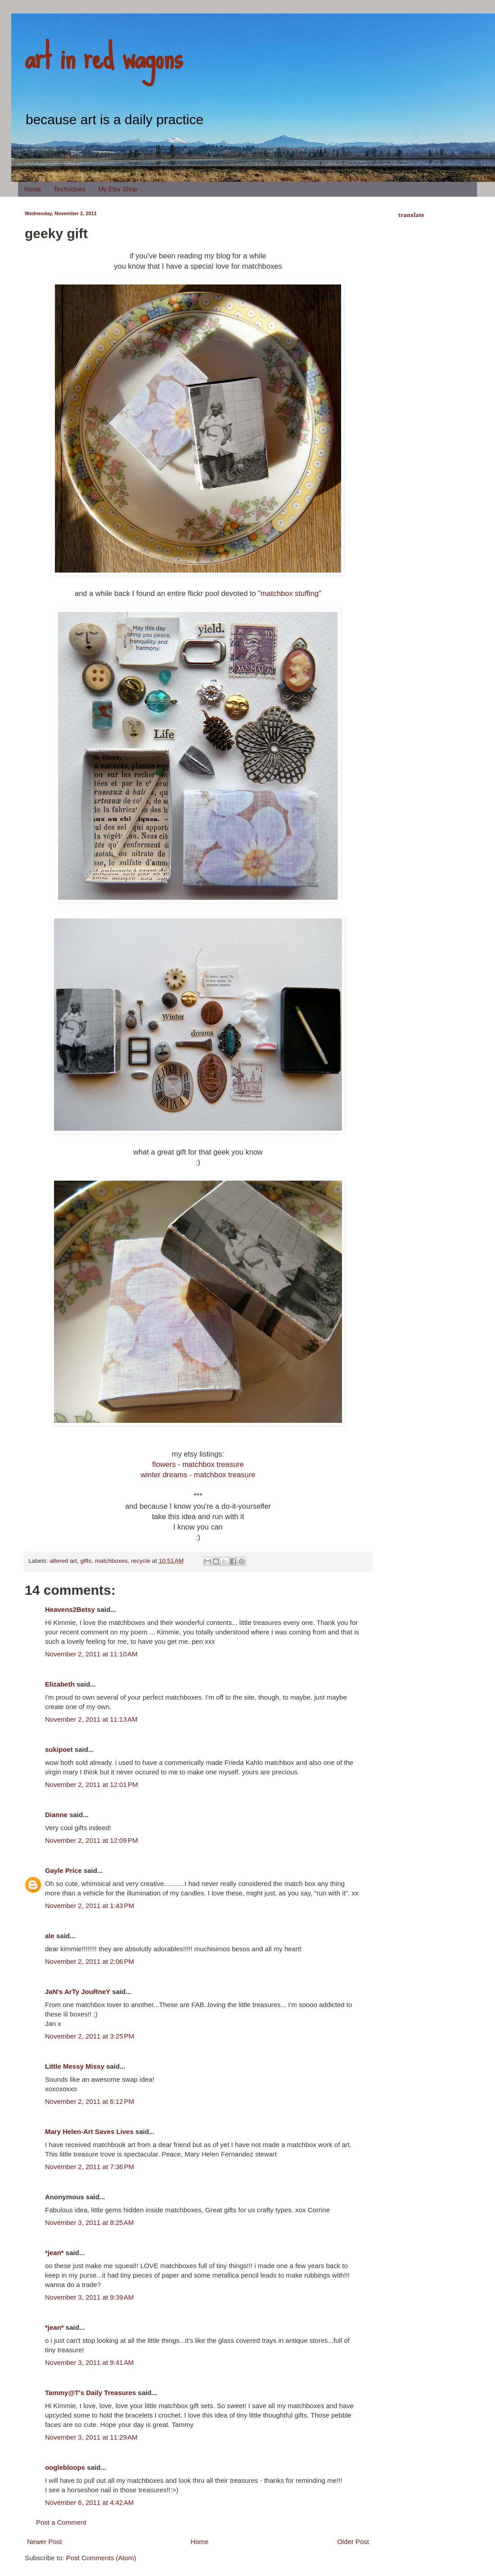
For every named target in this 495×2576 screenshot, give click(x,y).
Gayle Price (63, 1870)
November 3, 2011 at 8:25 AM (89, 2222)
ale (49, 1936)
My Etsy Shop (117, 189)
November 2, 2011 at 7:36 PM (89, 2166)
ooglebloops (65, 2467)
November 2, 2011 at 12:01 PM (91, 1784)
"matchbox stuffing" (289, 593)
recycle (140, 1560)
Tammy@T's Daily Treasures (90, 2392)
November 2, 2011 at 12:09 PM (91, 1840)
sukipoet (59, 1749)
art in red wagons (103, 56)
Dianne (56, 1814)
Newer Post (44, 2541)
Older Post (353, 2541)
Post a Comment (61, 2522)
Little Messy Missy (74, 2066)
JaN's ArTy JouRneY (77, 1991)
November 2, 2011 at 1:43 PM (89, 1905)
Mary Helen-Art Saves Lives (89, 2131)
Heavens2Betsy (70, 1609)
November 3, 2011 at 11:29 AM (91, 2437)
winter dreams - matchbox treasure (198, 1475)
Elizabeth (60, 1684)
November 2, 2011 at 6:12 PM (89, 2101)
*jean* (54, 2252)
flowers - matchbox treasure (198, 1464)
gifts (86, 1560)
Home (32, 189)
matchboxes (111, 1560)
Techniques (70, 189)
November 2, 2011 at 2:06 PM (89, 1961)
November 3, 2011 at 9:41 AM (89, 2362)
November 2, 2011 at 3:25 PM (89, 2036)
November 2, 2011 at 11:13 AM (91, 1719)
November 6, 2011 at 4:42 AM (89, 2502)
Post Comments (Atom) (101, 2558)
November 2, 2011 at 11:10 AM (91, 1654)
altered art (63, 1560)
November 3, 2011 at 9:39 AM (89, 2297)
